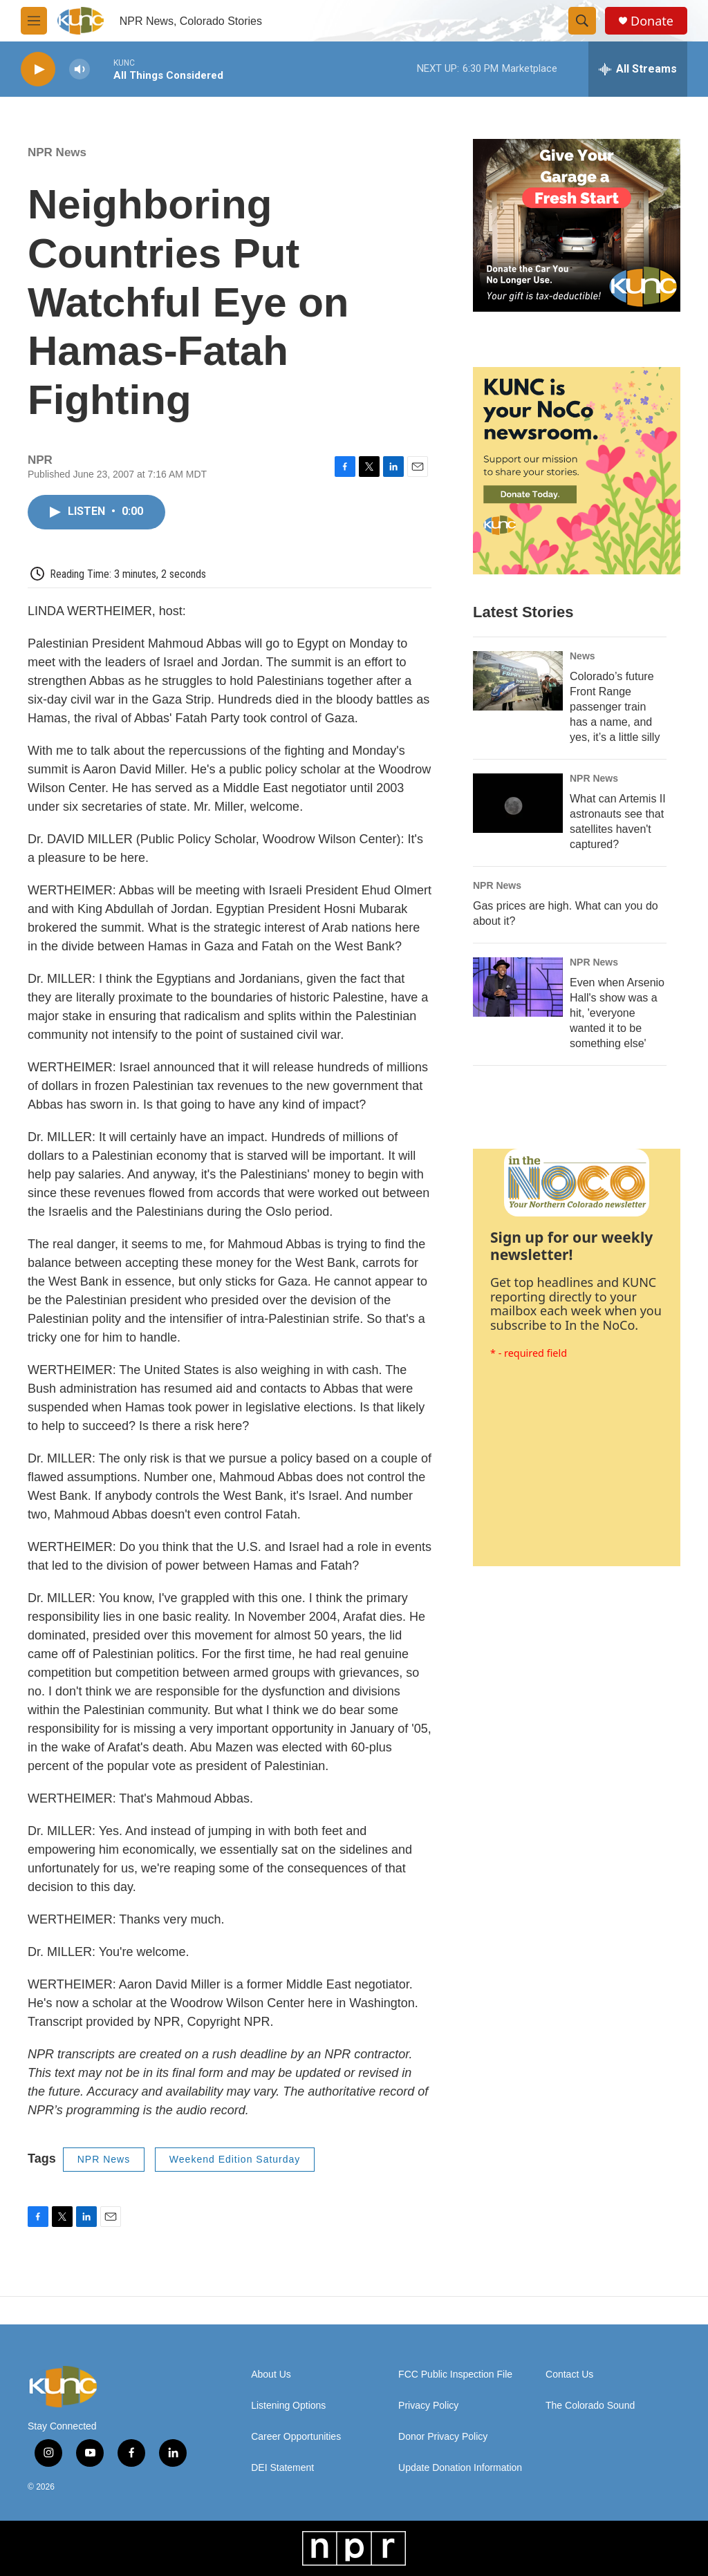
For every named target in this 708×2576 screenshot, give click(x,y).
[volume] (79, 69)
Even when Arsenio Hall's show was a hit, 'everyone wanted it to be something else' (617, 1013)
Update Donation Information (460, 2468)
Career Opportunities (296, 2437)
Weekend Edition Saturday (235, 2159)
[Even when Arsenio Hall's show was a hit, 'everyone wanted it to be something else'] (518, 987)
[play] (38, 69)
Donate (652, 21)
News (582, 655)
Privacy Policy (428, 2405)
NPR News (57, 152)
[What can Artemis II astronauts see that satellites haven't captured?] (518, 803)
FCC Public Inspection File (455, 2374)
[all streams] (637, 69)
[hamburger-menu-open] (34, 21)
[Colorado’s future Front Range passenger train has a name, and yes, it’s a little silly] (518, 681)
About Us (271, 2374)
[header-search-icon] (582, 21)
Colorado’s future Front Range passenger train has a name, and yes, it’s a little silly (615, 706)
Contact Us (569, 2374)
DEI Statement (282, 2468)
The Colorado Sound (590, 2405)
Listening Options (288, 2405)
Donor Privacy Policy (442, 2437)
